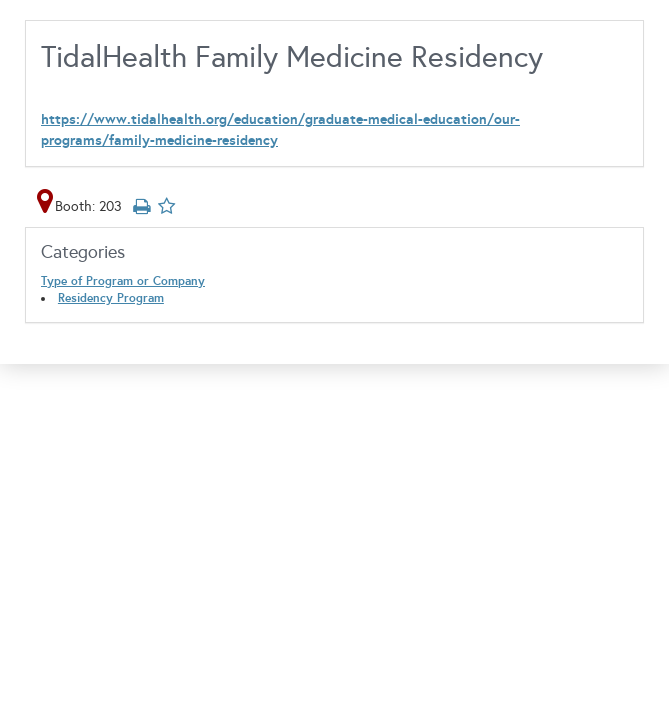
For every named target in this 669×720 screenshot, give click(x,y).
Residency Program (111, 298)
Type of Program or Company (123, 281)
